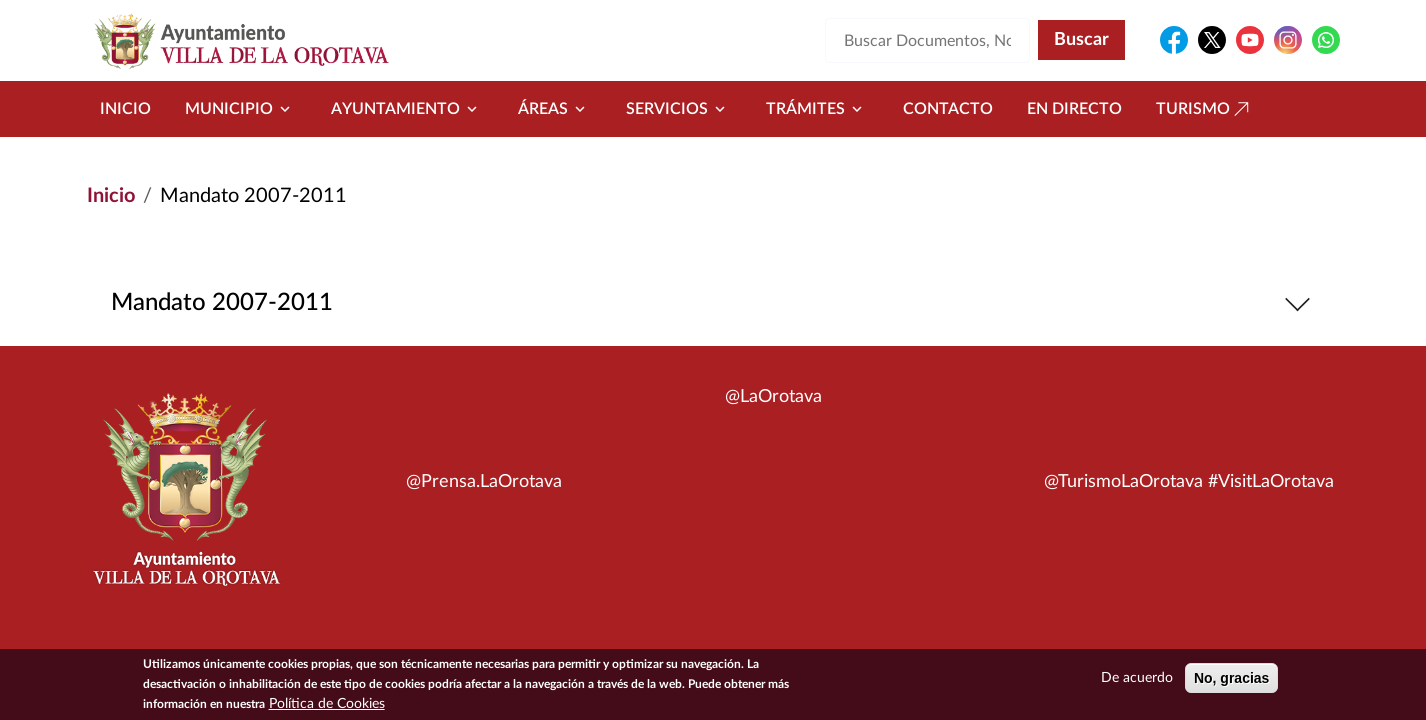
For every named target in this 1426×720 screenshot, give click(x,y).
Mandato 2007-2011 (713, 303)
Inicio (125, 109)
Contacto (948, 109)
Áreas (555, 109)
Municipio (241, 109)
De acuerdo (1137, 680)
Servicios (679, 109)
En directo (1074, 109)
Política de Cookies (327, 706)
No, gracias (1231, 680)
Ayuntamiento (407, 109)
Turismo (1205, 109)
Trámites (817, 109)
